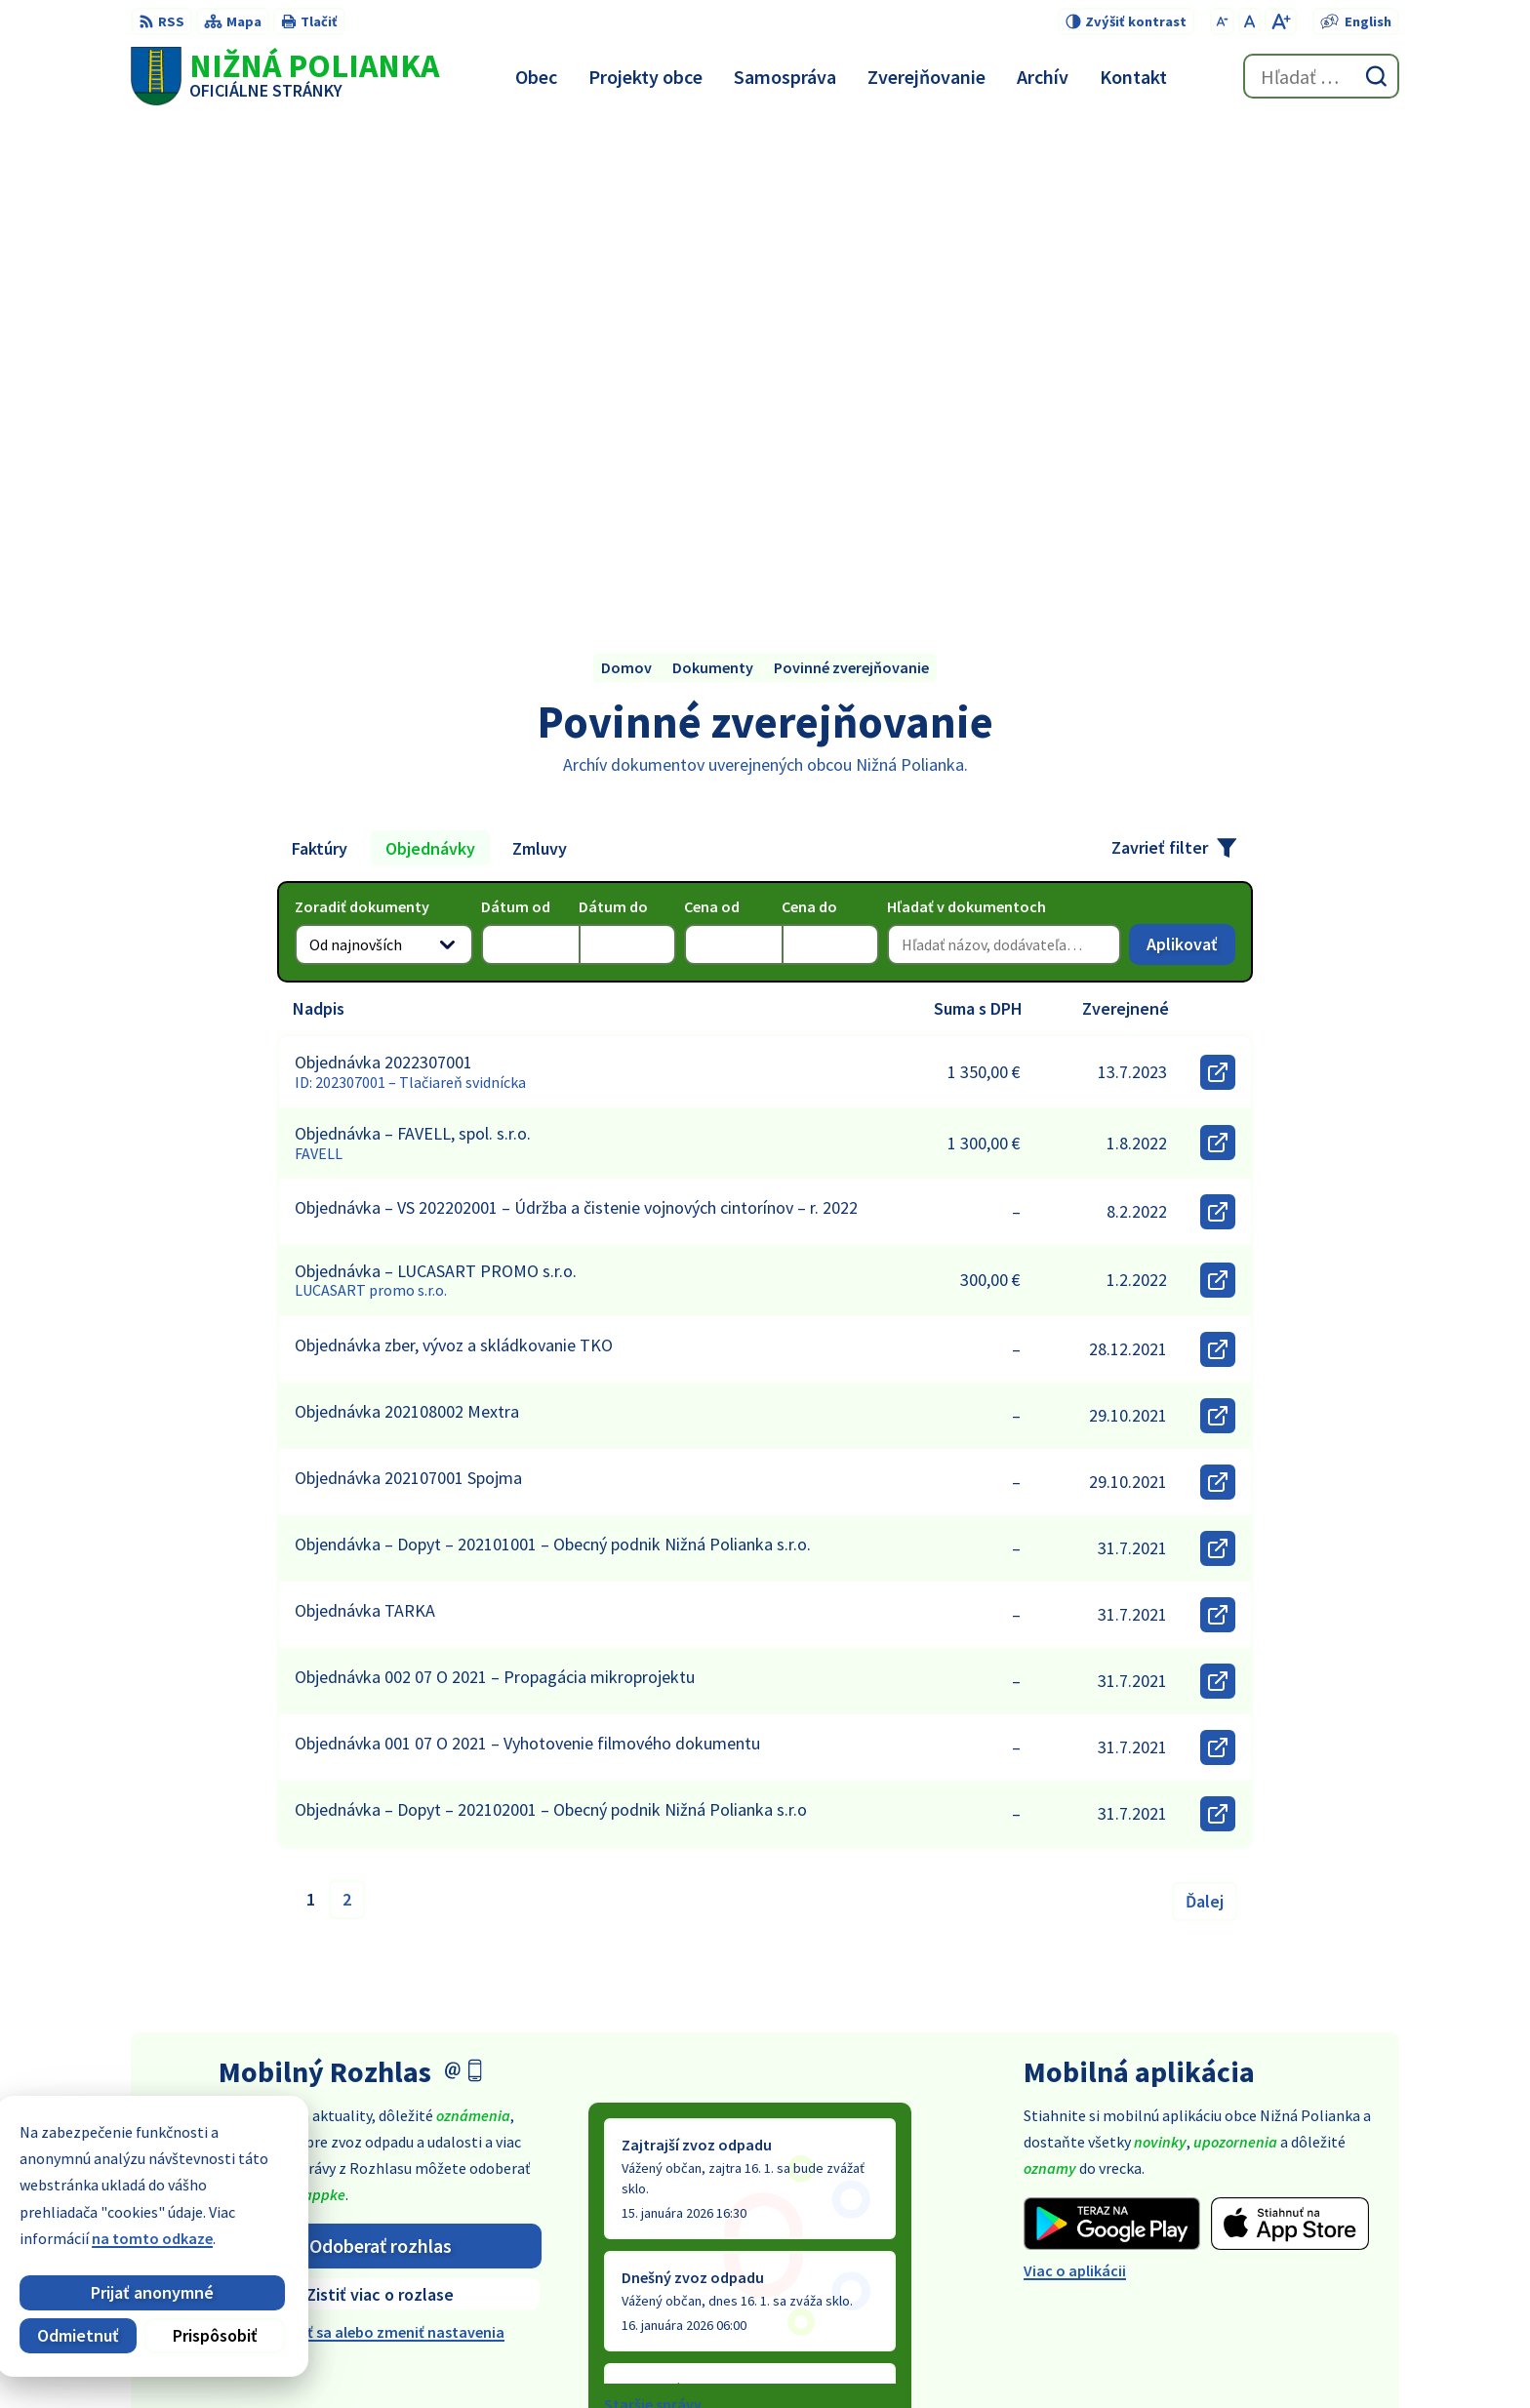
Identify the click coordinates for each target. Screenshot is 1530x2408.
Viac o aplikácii (1075, 1785)
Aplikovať (1191, 463)
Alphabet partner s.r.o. (822, 2355)
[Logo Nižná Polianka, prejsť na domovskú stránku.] (285, 76)
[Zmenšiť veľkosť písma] (1222, 21)
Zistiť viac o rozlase (380, 1808)
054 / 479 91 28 (1248, 2223)
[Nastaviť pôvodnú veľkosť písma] (1249, 21)
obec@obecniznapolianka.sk (1299, 2247)
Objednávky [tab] (430, 362)
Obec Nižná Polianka (1093, 2355)
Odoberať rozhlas (380, 1759)
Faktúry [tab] (319, 362)
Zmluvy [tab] (539, 362)
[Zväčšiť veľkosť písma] (1281, 21)
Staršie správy (653, 1918)
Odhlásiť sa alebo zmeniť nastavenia (380, 1847)
